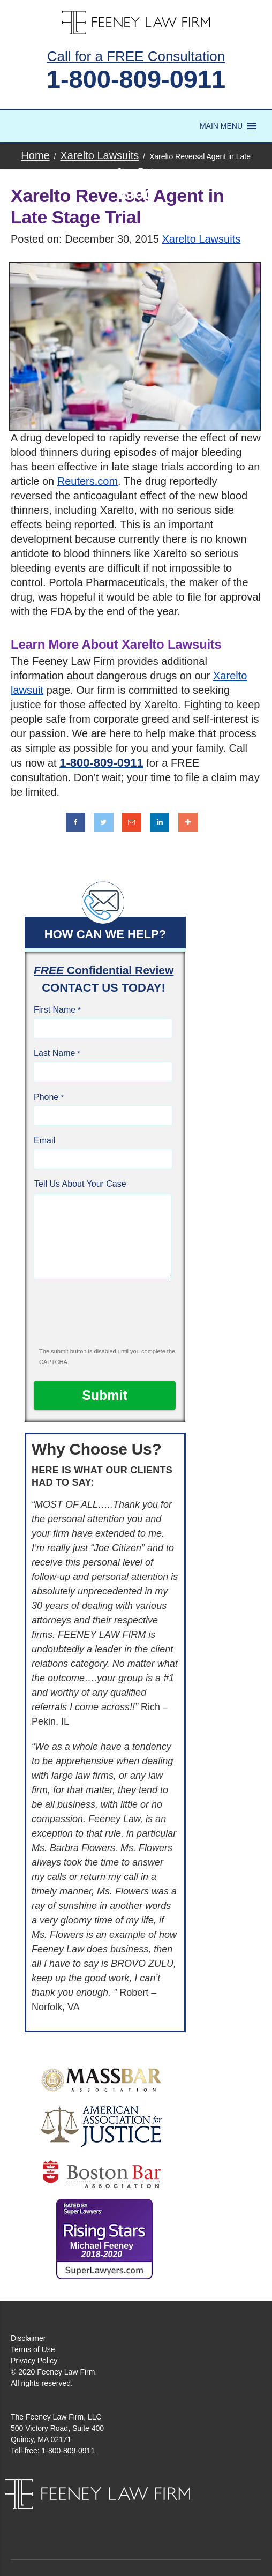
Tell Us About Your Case (80, 1183)
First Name (54, 1009)
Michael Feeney (101, 2250)
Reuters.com (87, 481)
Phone (46, 1097)
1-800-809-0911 (136, 79)
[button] (221, 126)
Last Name (54, 1053)
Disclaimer (28, 2338)
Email (44, 1140)
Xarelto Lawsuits (201, 239)
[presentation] (105, 1318)
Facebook (122, 2519)
